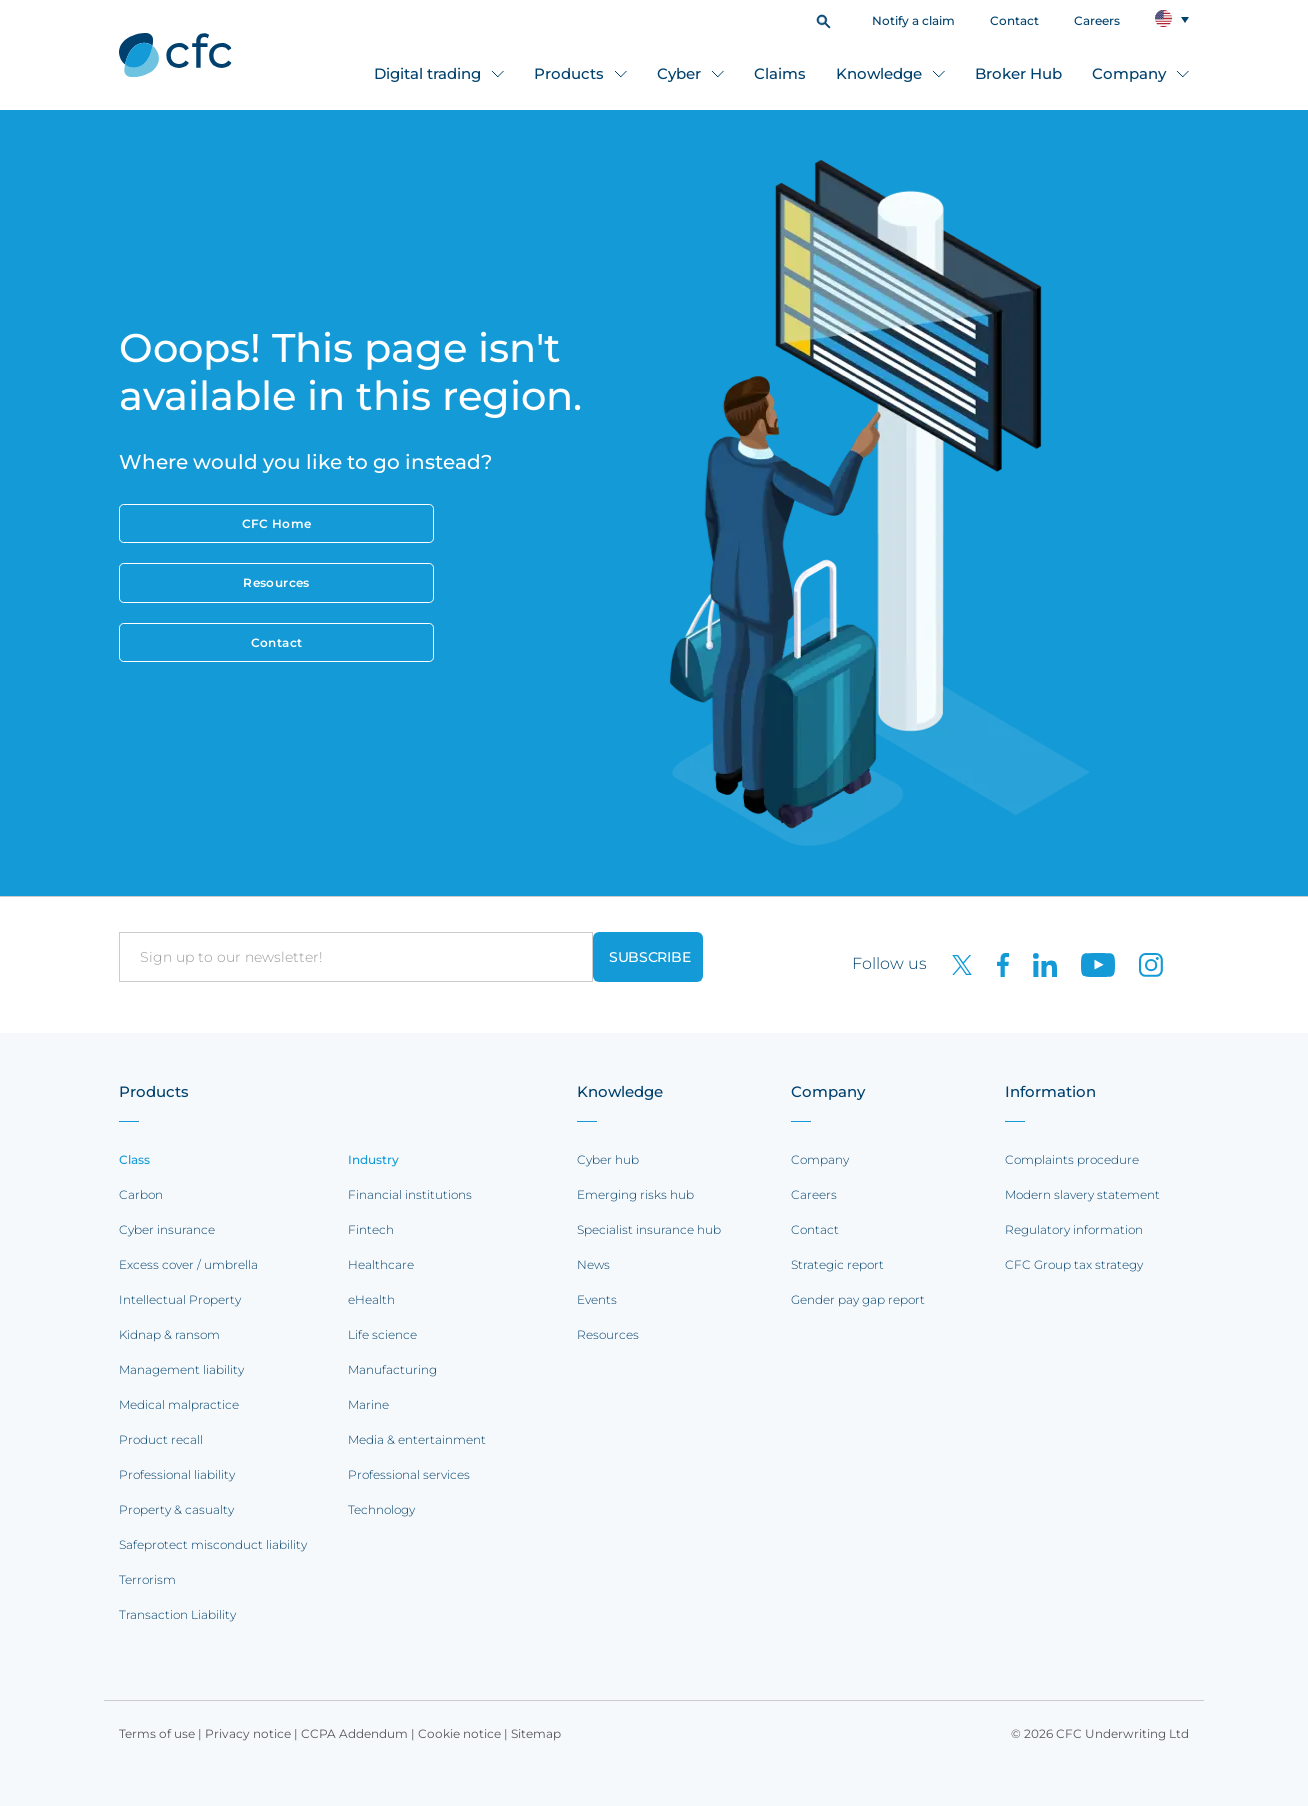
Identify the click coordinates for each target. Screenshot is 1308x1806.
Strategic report (837, 1264)
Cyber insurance (167, 1229)
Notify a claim (913, 20)
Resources (276, 582)
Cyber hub (608, 1159)
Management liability (181, 1369)
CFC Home (277, 523)
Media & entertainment (417, 1439)
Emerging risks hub (635, 1194)
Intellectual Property (180, 1299)
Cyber (679, 73)
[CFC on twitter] (954, 963)
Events (597, 1299)
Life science (382, 1334)
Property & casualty (176, 1509)
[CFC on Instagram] (1141, 963)
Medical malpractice (179, 1404)
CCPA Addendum (354, 1733)
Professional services (409, 1474)
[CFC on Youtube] (1090, 963)
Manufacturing (392, 1369)
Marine (368, 1404)
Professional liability (177, 1474)
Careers (1097, 20)
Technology (381, 1509)
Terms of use (157, 1733)
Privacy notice (248, 1733)
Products (569, 73)
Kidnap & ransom (169, 1334)
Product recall (161, 1439)
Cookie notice (459, 1733)
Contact (1014, 20)
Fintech (371, 1229)
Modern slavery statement (1082, 1194)
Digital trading (427, 73)
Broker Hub (1018, 73)
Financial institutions (410, 1194)
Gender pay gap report (858, 1299)
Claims (780, 73)
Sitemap (536, 1733)
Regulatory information (1074, 1229)
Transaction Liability (177, 1614)
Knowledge (879, 73)
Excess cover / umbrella (188, 1264)
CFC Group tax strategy (1074, 1264)
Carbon (141, 1194)
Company (1129, 73)
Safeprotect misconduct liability (213, 1544)
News (593, 1264)
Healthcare (381, 1264)
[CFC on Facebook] (995, 963)
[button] (823, 19)
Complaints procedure (1072, 1159)
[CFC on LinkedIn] (1037, 963)
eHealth (371, 1299)
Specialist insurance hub (649, 1229)
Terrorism (147, 1579)
